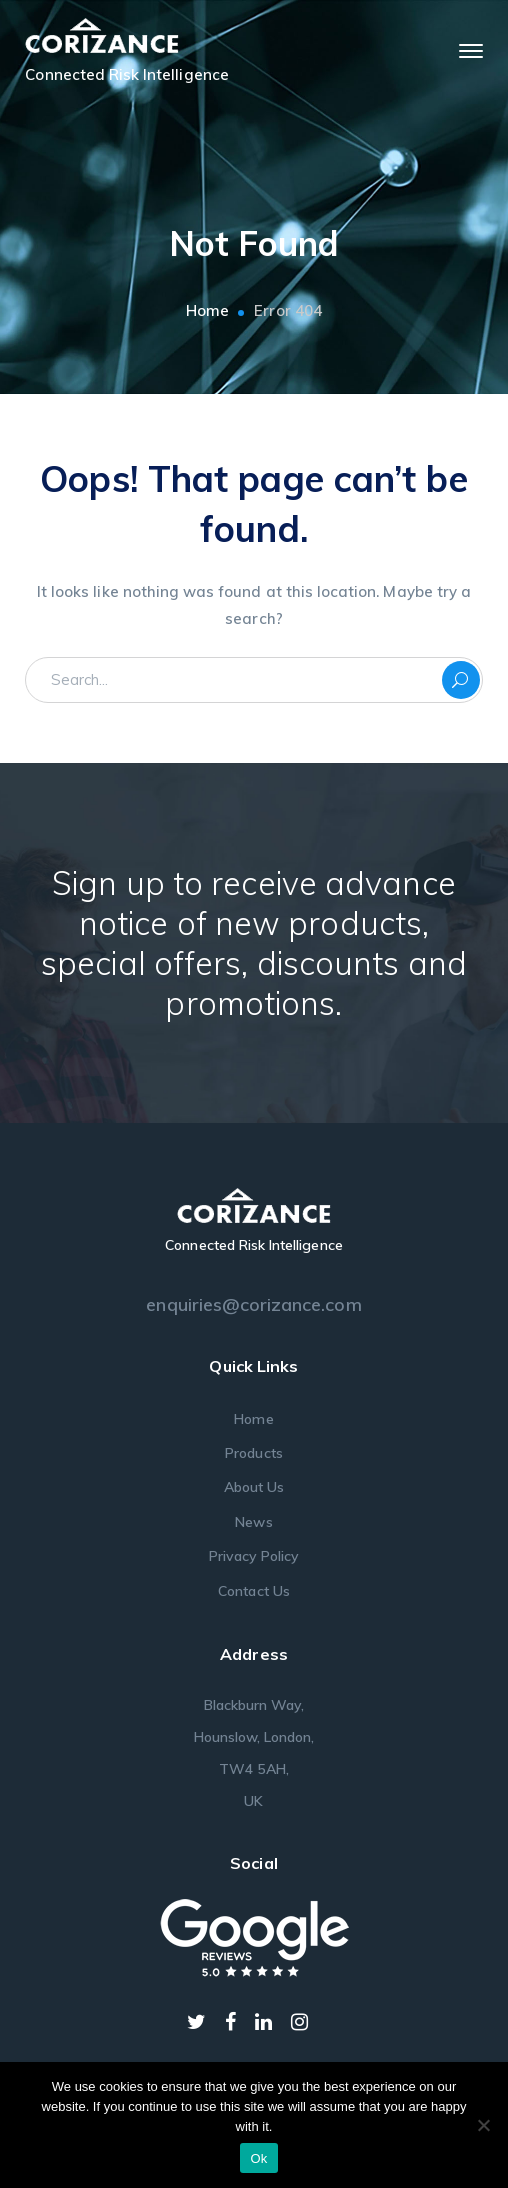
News (253, 1522)
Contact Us (254, 1591)
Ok (258, 2158)
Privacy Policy (254, 1556)
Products (253, 1453)
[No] (483, 2125)
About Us (254, 1487)
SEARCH (461, 680)
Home (207, 310)
